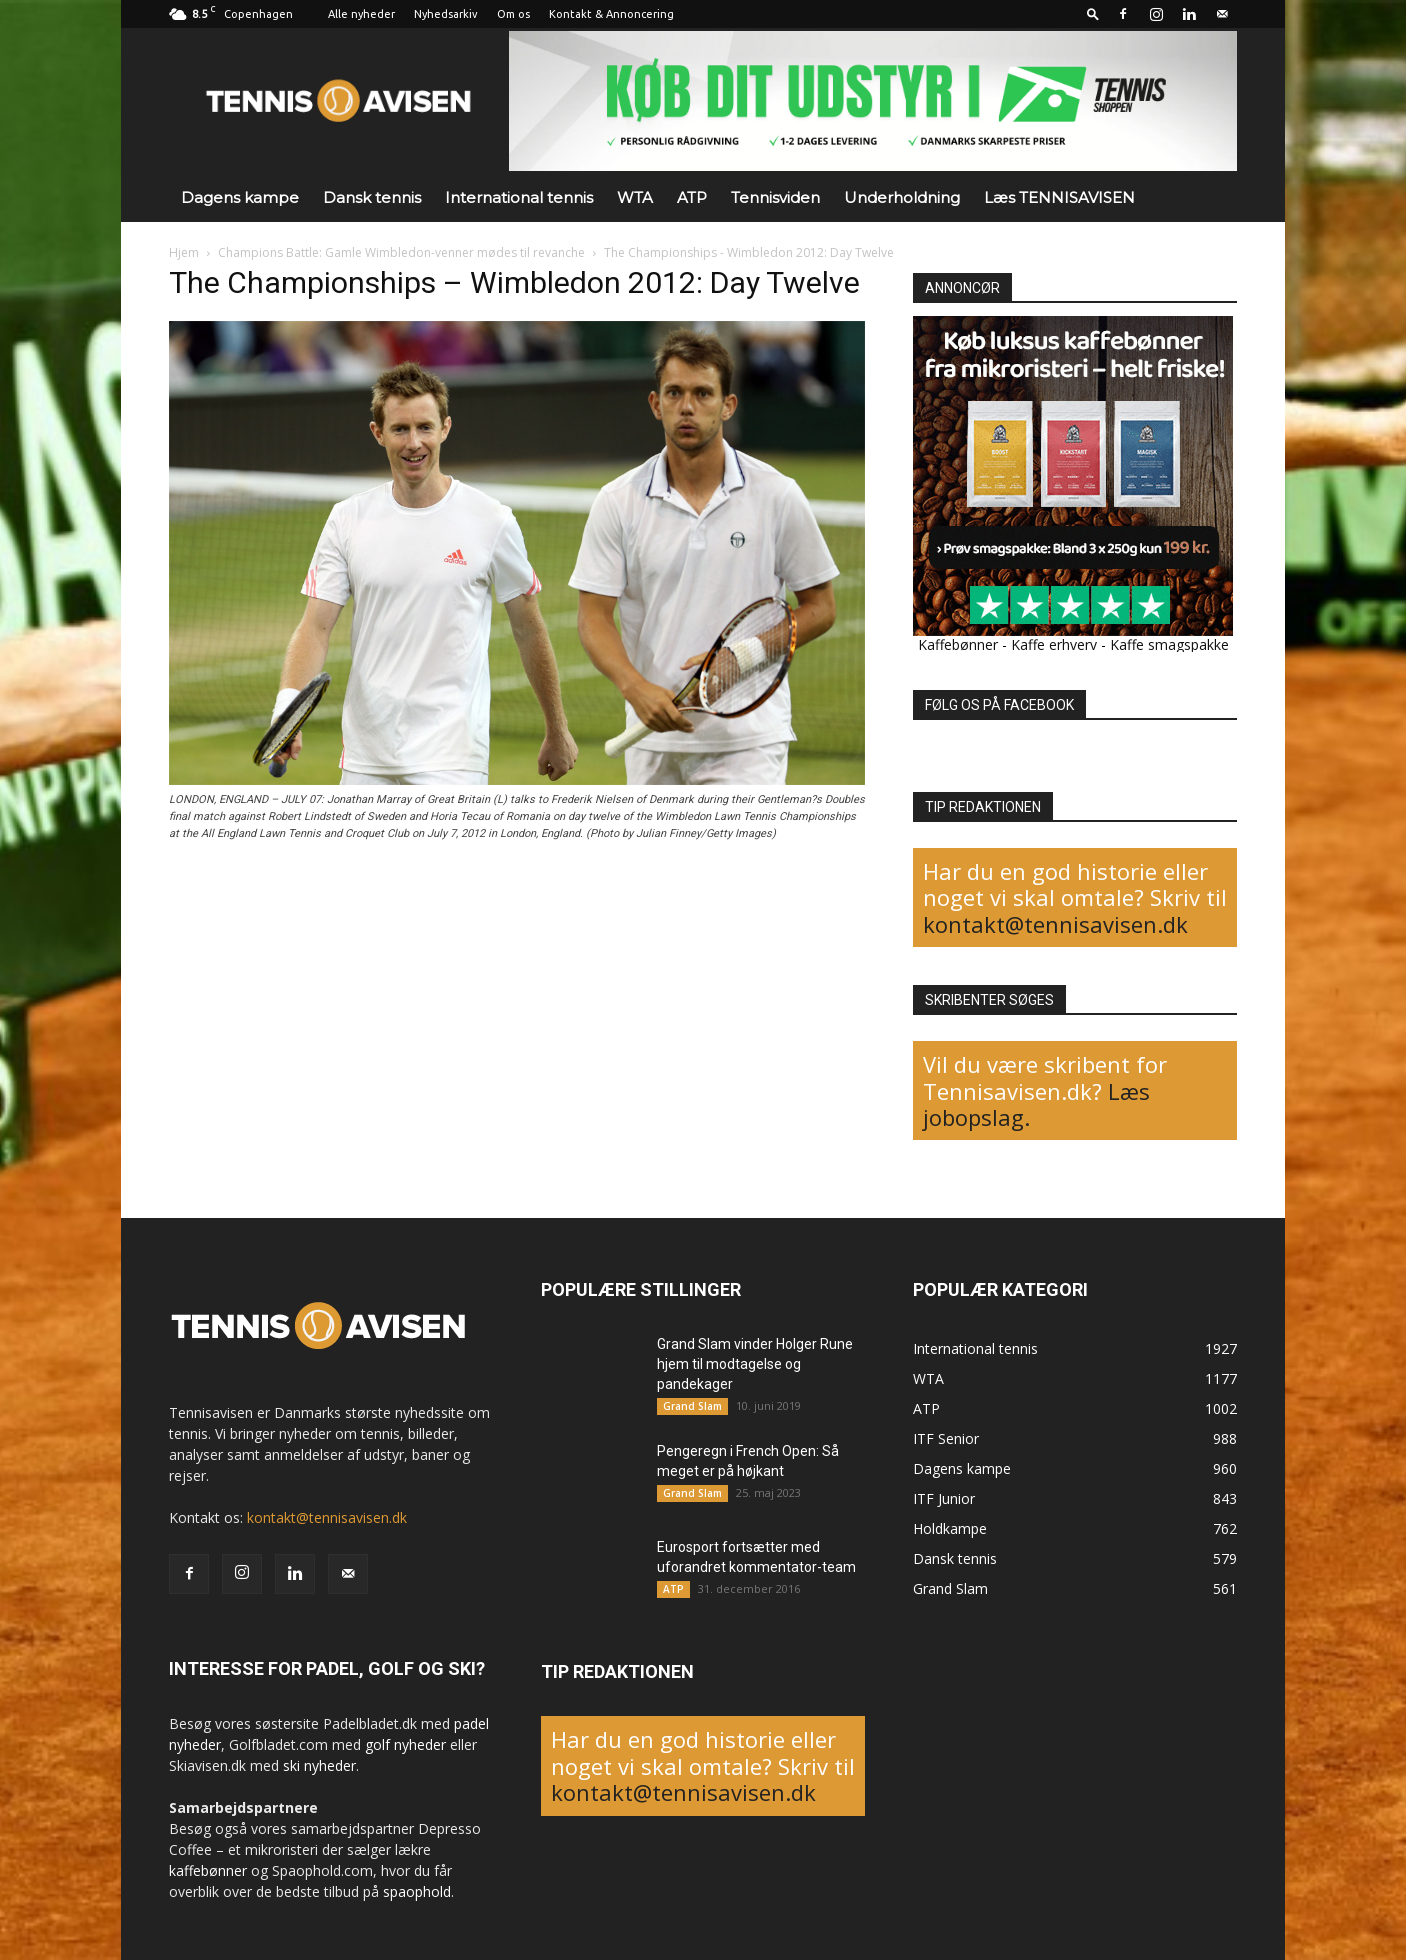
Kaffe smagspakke (1169, 644)
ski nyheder (319, 1765)
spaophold (417, 1891)
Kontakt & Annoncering (611, 14)
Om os (513, 14)
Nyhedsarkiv (446, 14)
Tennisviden (775, 197)
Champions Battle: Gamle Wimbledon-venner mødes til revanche (401, 252)
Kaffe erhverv (1054, 644)
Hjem (184, 252)
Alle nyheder (361, 14)
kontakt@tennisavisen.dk (1055, 924)
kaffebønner (208, 1870)
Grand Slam (692, 1406)
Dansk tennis (372, 197)
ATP (692, 197)
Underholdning (902, 197)
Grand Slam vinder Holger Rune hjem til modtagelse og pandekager (755, 1364)
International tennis (519, 197)
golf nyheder (405, 1744)
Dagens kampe (240, 197)
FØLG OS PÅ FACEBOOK (999, 705)
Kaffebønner (958, 644)
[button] (1093, 13)
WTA (635, 197)
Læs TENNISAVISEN (1059, 197)
